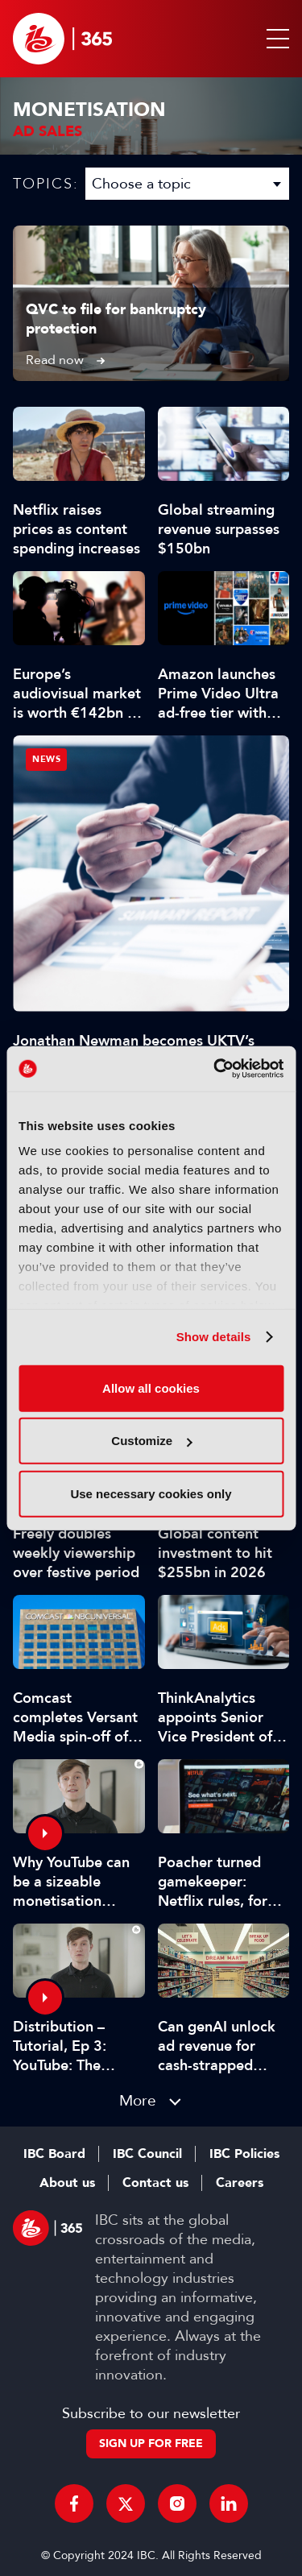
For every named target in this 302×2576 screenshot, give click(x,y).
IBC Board (54, 2154)
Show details (213, 1337)
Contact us (155, 2183)
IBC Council (147, 2154)
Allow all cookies (151, 1387)
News (46, 759)
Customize (151, 1440)
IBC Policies (244, 2154)
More (137, 2100)
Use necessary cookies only (150, 1493)
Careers (239, 2183)
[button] (274, 38)
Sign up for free (151, 2443)
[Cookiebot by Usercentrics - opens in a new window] (215, 1068)
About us (67, 2183)
